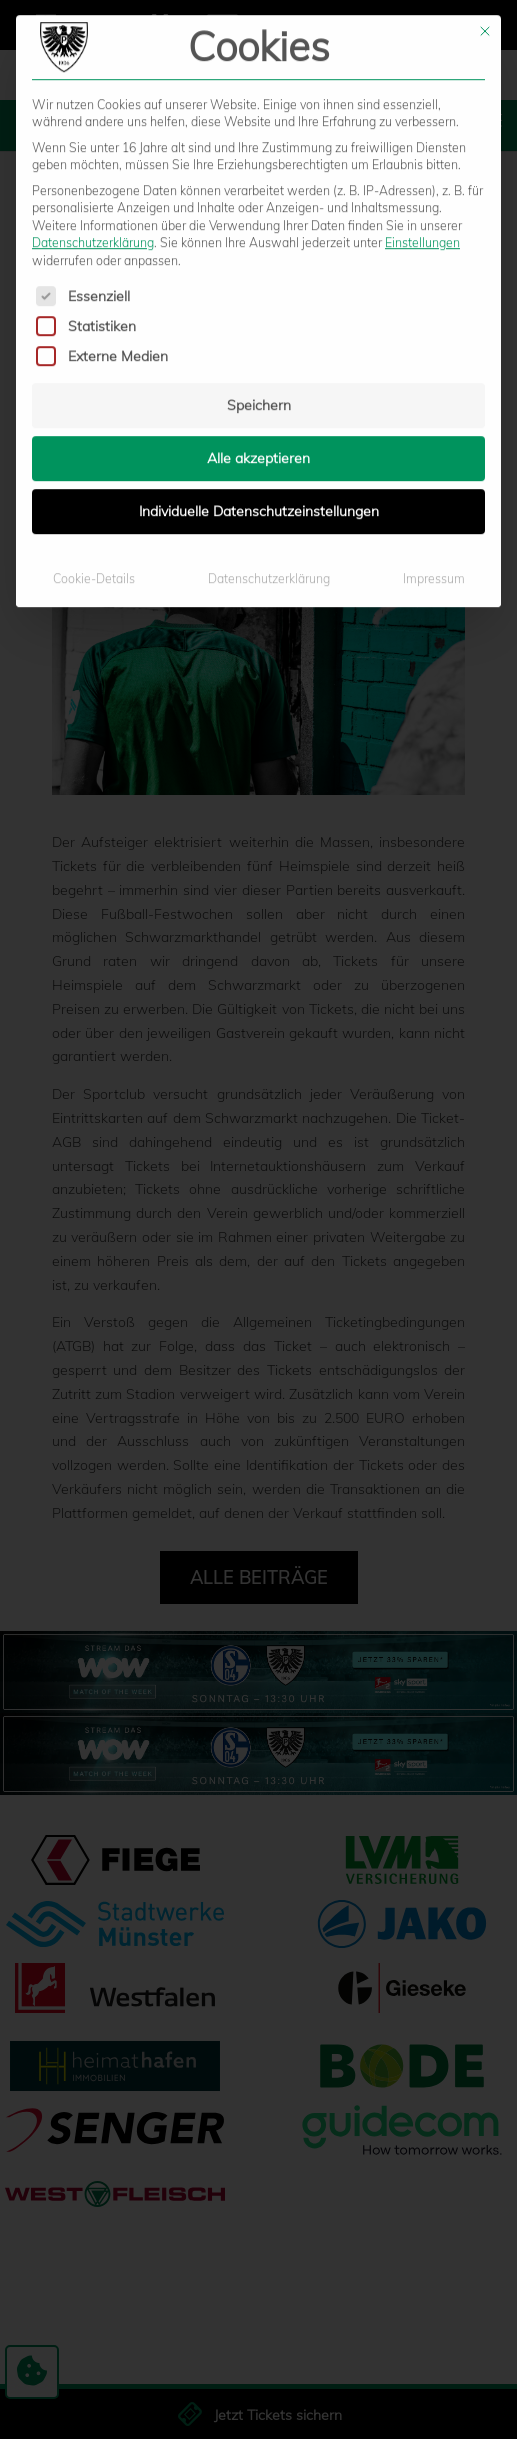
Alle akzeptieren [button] (258, 190)
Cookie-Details (94, 310)
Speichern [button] (259, 137)
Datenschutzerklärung (269, 310)
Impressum (434, 310)
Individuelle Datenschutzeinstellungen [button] (259, 243)
